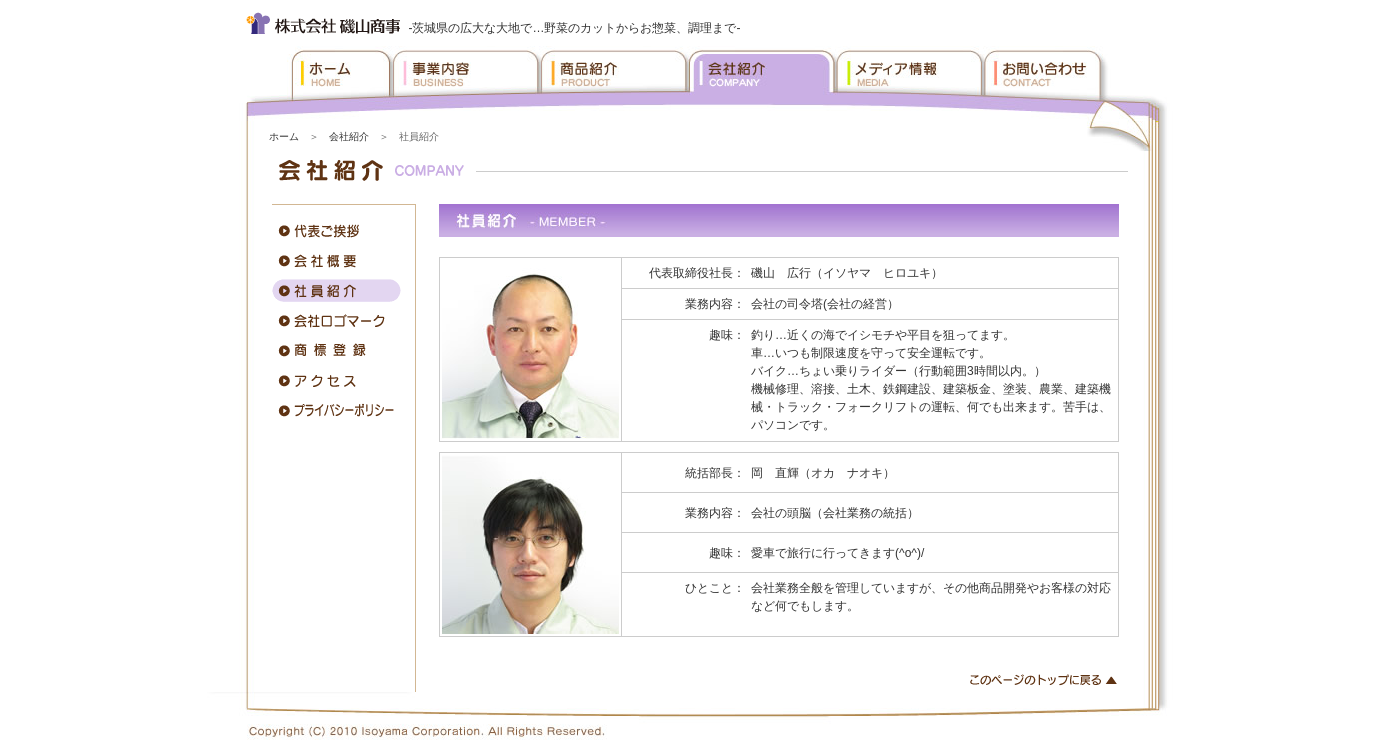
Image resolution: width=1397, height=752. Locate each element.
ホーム (284, 136)
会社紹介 (349, 136)
